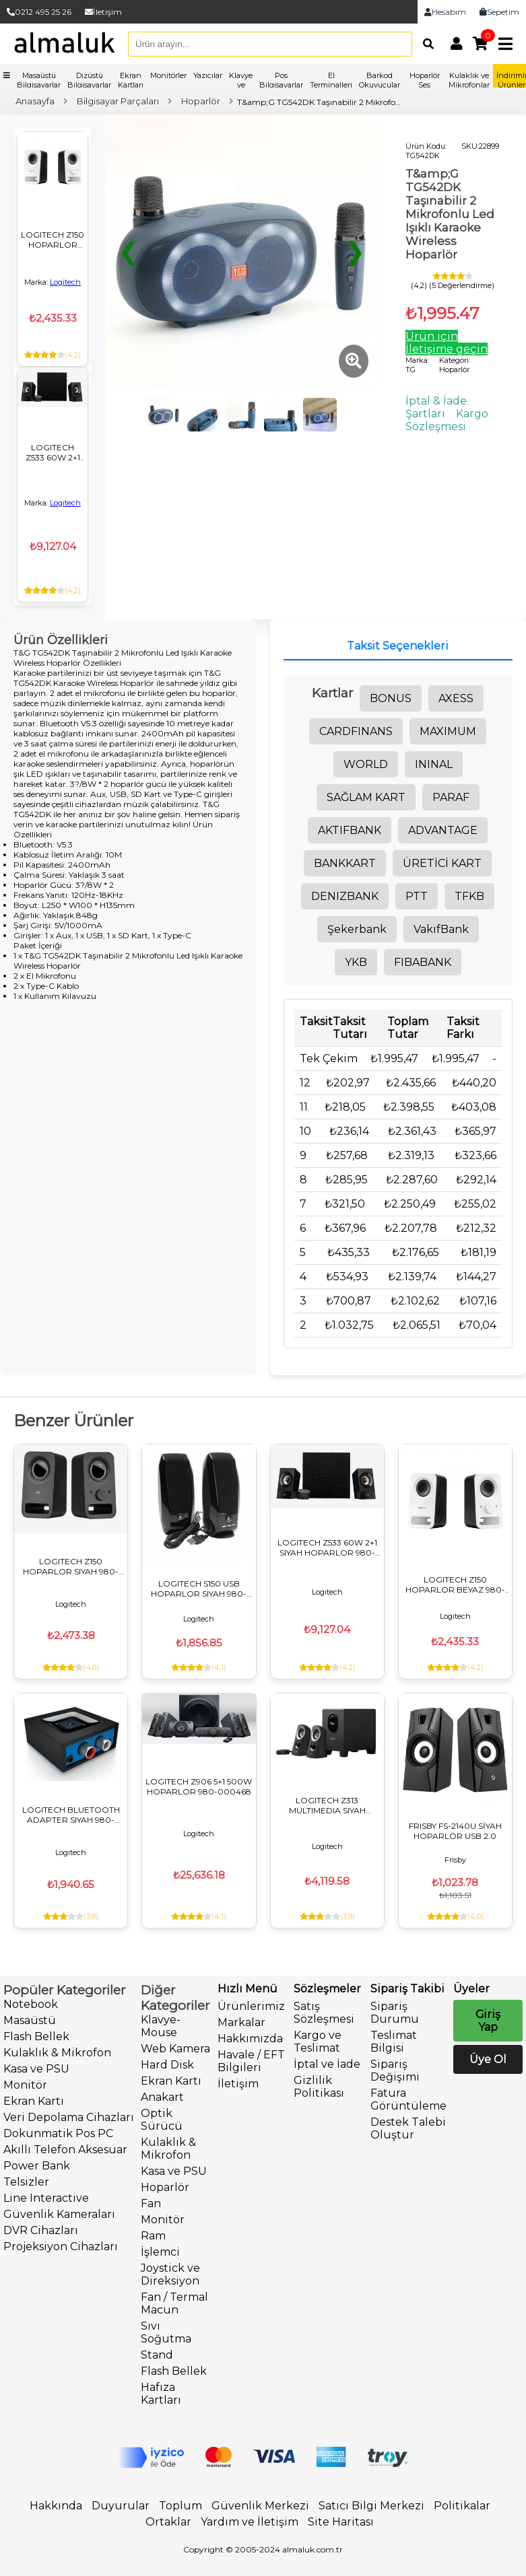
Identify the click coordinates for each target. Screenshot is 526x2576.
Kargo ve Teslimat (317, 2041)
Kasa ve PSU (36, 2068)
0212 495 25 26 (39, 12)
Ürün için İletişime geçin (446, 342)
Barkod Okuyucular (379, 80)
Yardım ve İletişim (249, 2521)
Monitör (25, 2085)
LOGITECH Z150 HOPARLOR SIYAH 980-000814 (71, 1566)
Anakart (162, 2097)
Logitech (65, 282)
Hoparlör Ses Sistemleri (424, 85)
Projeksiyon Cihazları (60, 2246)
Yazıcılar (207, 75)
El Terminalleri (331, 80)
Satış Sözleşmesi (324, 2012)
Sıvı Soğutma (166, 2332)
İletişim (103, 12)
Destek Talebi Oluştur (408, 2128)
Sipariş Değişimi (395, 2070)
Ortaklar (168, 2521)
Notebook (30, 2004)
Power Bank (36, 2165)
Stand (157, 2354)
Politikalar (462, 2505)
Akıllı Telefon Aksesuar (65, 2149)
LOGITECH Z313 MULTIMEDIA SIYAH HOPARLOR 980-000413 (327, 1805)
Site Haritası (341, 2521)
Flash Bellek (36, 2036)
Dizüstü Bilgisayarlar (89, 80)
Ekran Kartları (130, 80)
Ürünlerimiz (251, 2006)
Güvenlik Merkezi (260, 2505)
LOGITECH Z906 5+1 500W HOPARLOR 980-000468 (198, 1786)
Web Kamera (175, 2048)
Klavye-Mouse (160, 2026)
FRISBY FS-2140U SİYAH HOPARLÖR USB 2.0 (455, 1831)
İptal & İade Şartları (436, 407)
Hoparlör (165, 2187)
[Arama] (424, 43)
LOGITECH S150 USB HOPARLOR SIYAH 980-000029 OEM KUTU (198, 1588)
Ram (153, 2235)
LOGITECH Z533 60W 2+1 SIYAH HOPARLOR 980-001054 (53, 452)
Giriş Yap (488, 2020)
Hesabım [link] (445, 12)
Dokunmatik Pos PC (58, 2133)
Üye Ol (487, 2059)
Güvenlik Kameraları (59, 2214)
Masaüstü (29, 2020)
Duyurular (121, 2505)
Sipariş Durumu (394, 2012)
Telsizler (26, 2181)
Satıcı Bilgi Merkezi (371, 2505)
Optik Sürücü (162, 2119)
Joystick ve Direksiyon (170, 2274)
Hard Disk (167, 2064)
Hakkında (56, 2505)
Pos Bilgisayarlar (281, 80)
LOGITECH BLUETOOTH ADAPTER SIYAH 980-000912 (71, 1815)
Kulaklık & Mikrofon (57, 2052)
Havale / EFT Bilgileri (251, 2061)
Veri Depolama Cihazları (68, 2117)
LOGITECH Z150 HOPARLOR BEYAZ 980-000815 (52, 240)
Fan (151, 2203)
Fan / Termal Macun (174, 2303)
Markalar (241, 2022)
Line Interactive (46, 2198)
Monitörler (168, 75)
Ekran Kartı (33, 2101)
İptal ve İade (327, 2064)
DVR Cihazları (40, 2230)
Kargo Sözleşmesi (446, 420)
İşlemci (160, 2252)
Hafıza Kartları (161, 2393)
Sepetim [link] (499, 12)
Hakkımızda (250, 2038)
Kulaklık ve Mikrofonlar (469, 80)
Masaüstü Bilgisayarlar (39, 80)
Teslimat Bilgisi (393, 2041)
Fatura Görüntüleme (408, 2099)
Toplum (180, 2505)
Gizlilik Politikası (319, 2086)
